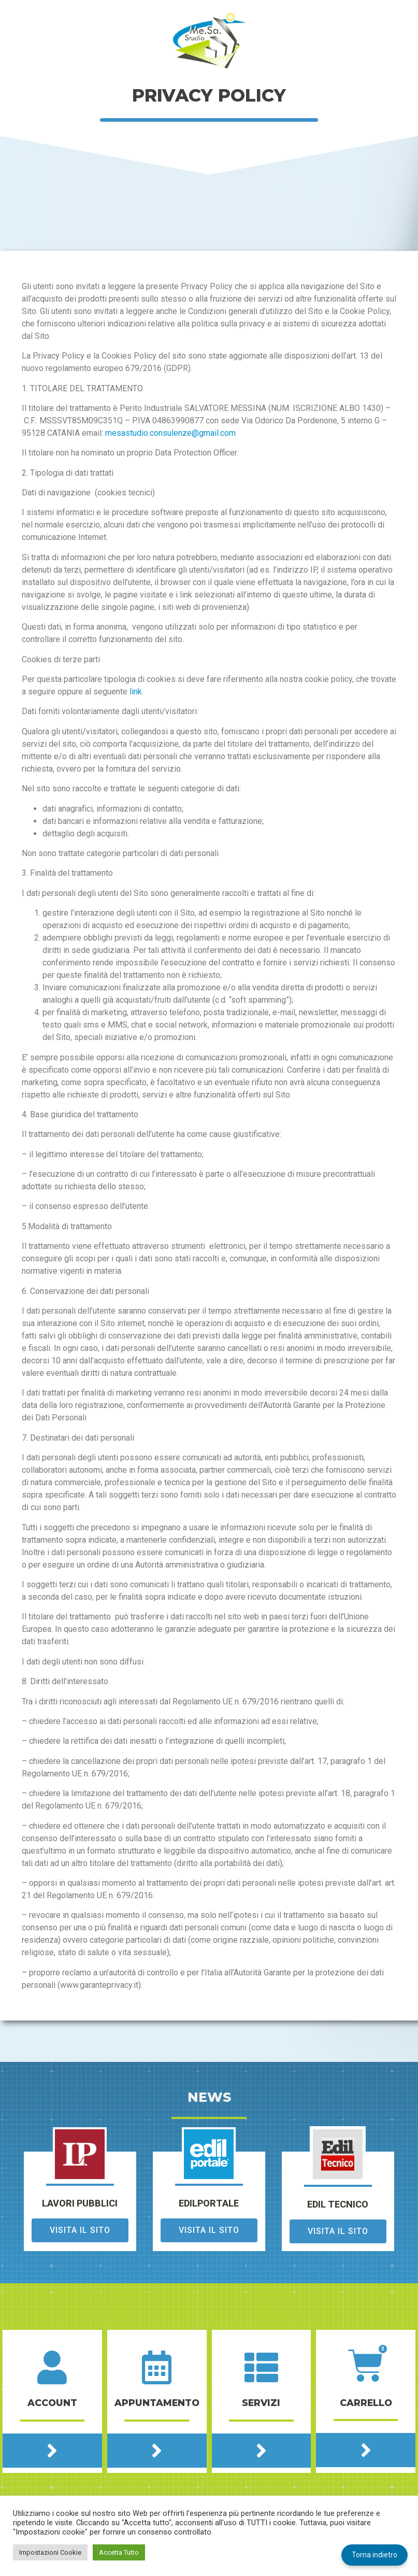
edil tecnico (337, 2205)
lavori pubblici (80, 2203)
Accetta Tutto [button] (119, 2552)
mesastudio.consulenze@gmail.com (170, 433)
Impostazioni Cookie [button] (50, 2552)
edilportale (209, 2203)
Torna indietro (374, 2555)
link (135, 691)
